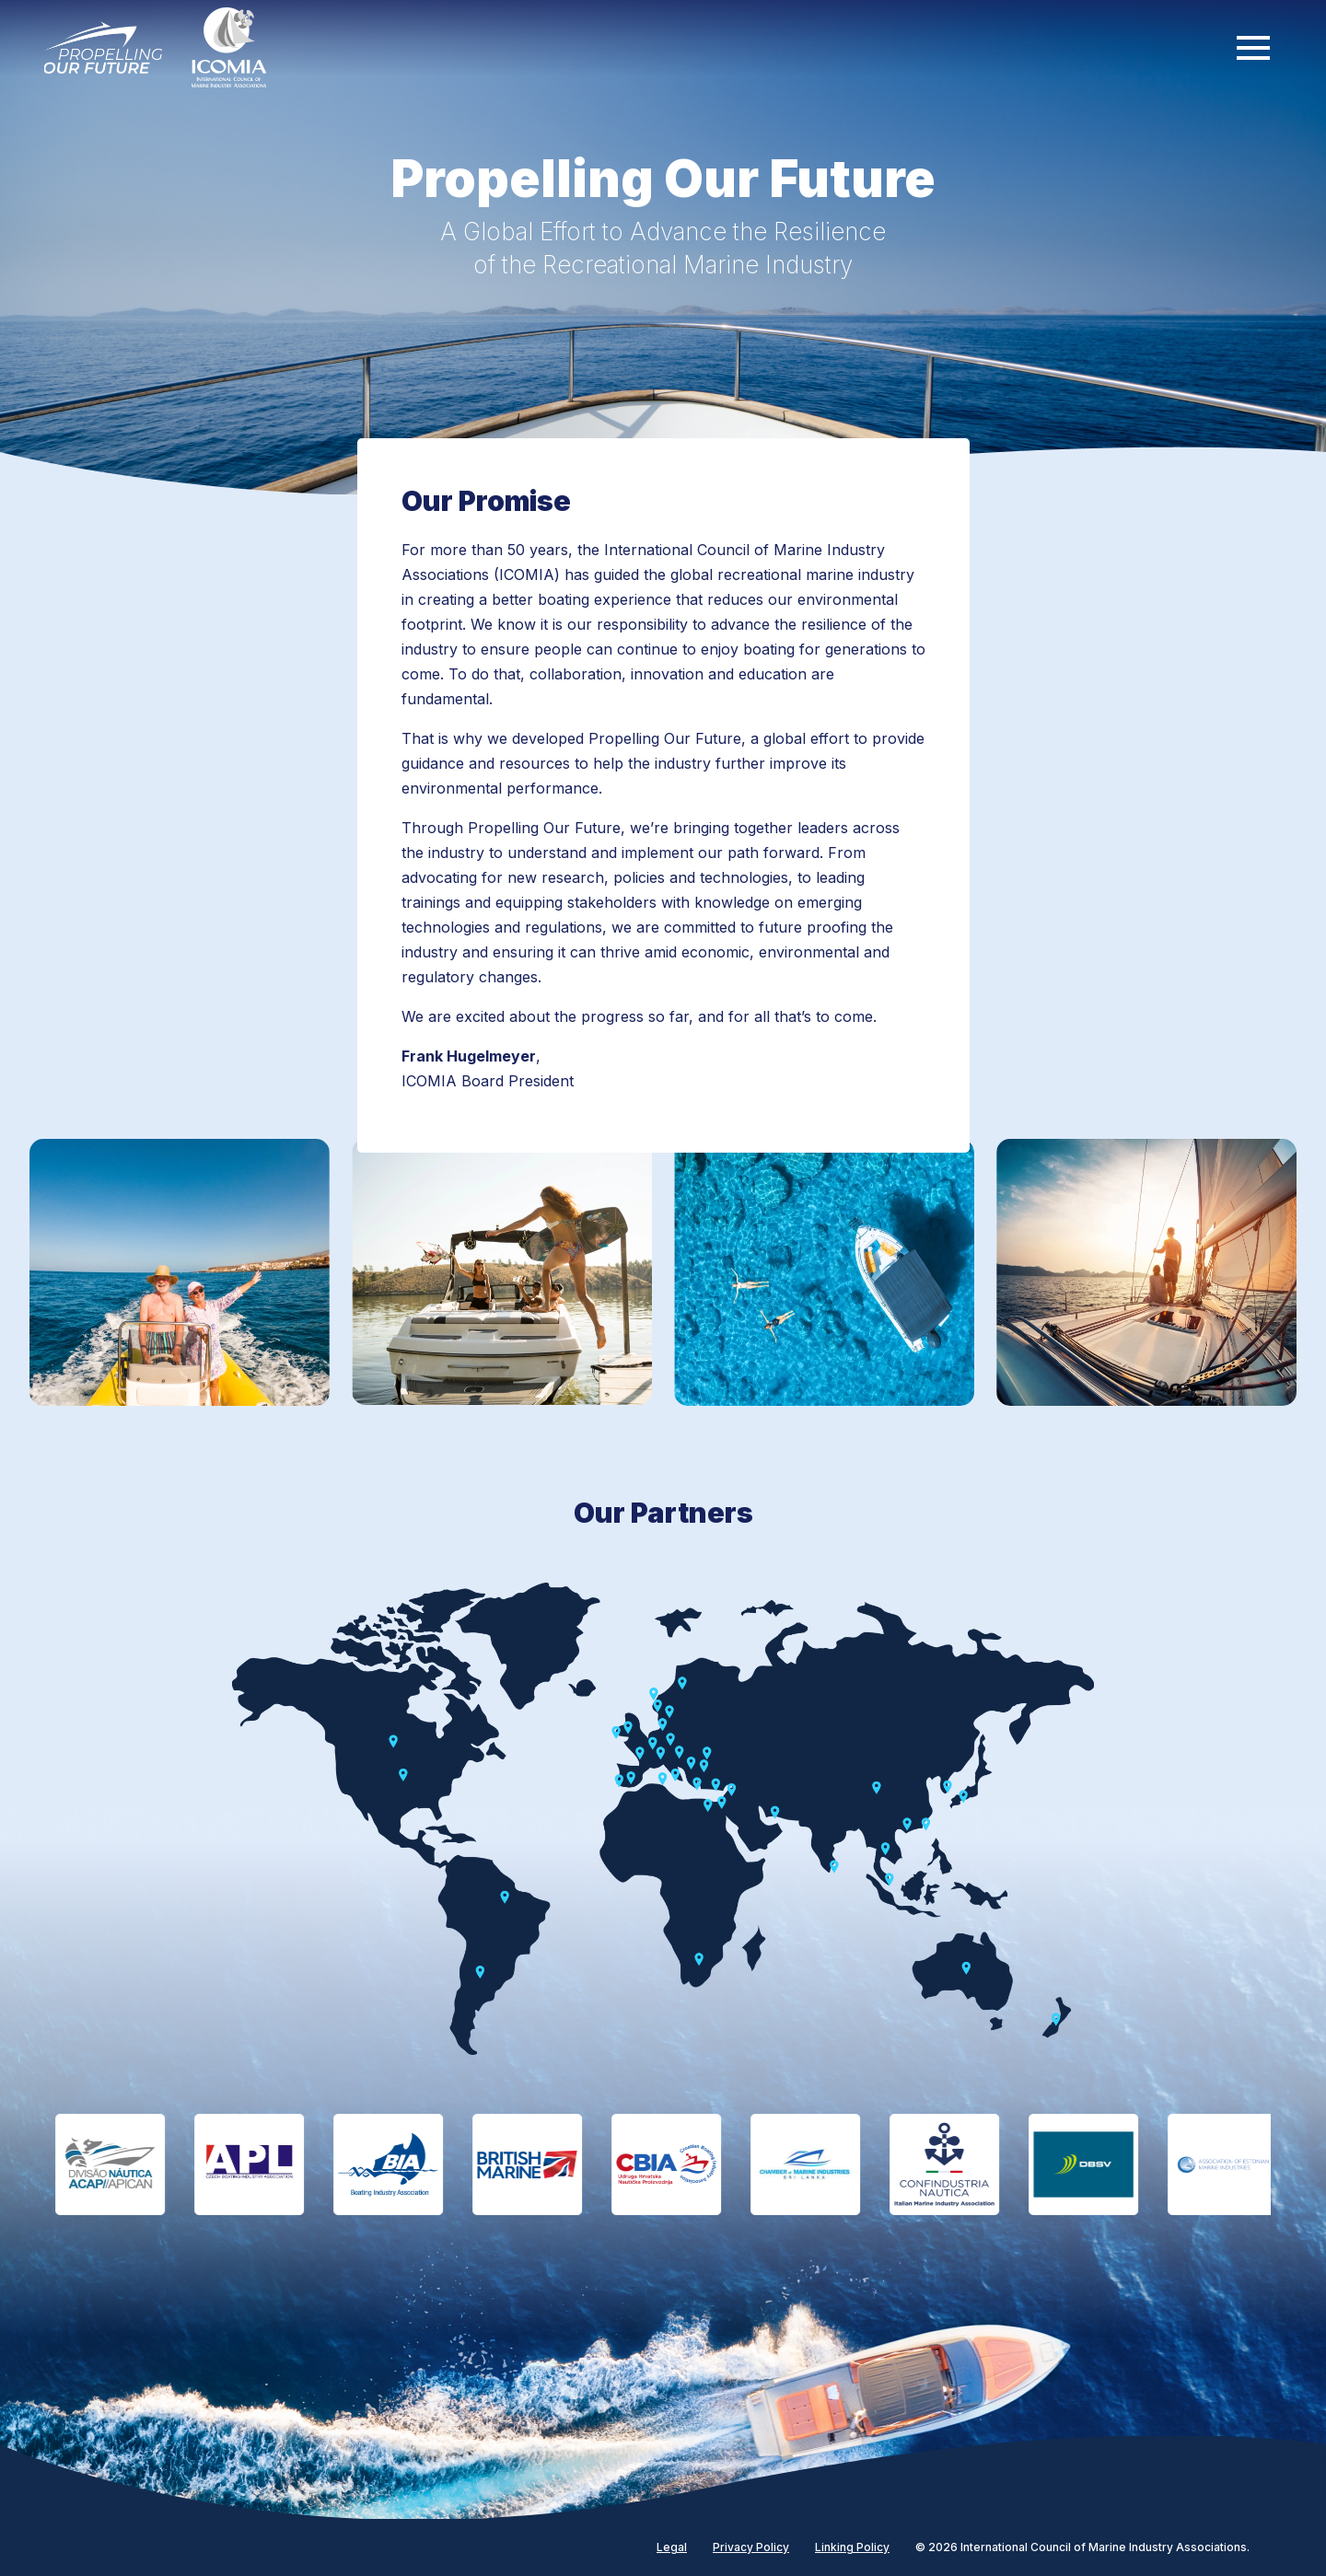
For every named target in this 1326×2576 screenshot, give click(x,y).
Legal (672, 2547)
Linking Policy (852, 2547)
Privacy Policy (751, 2547)
